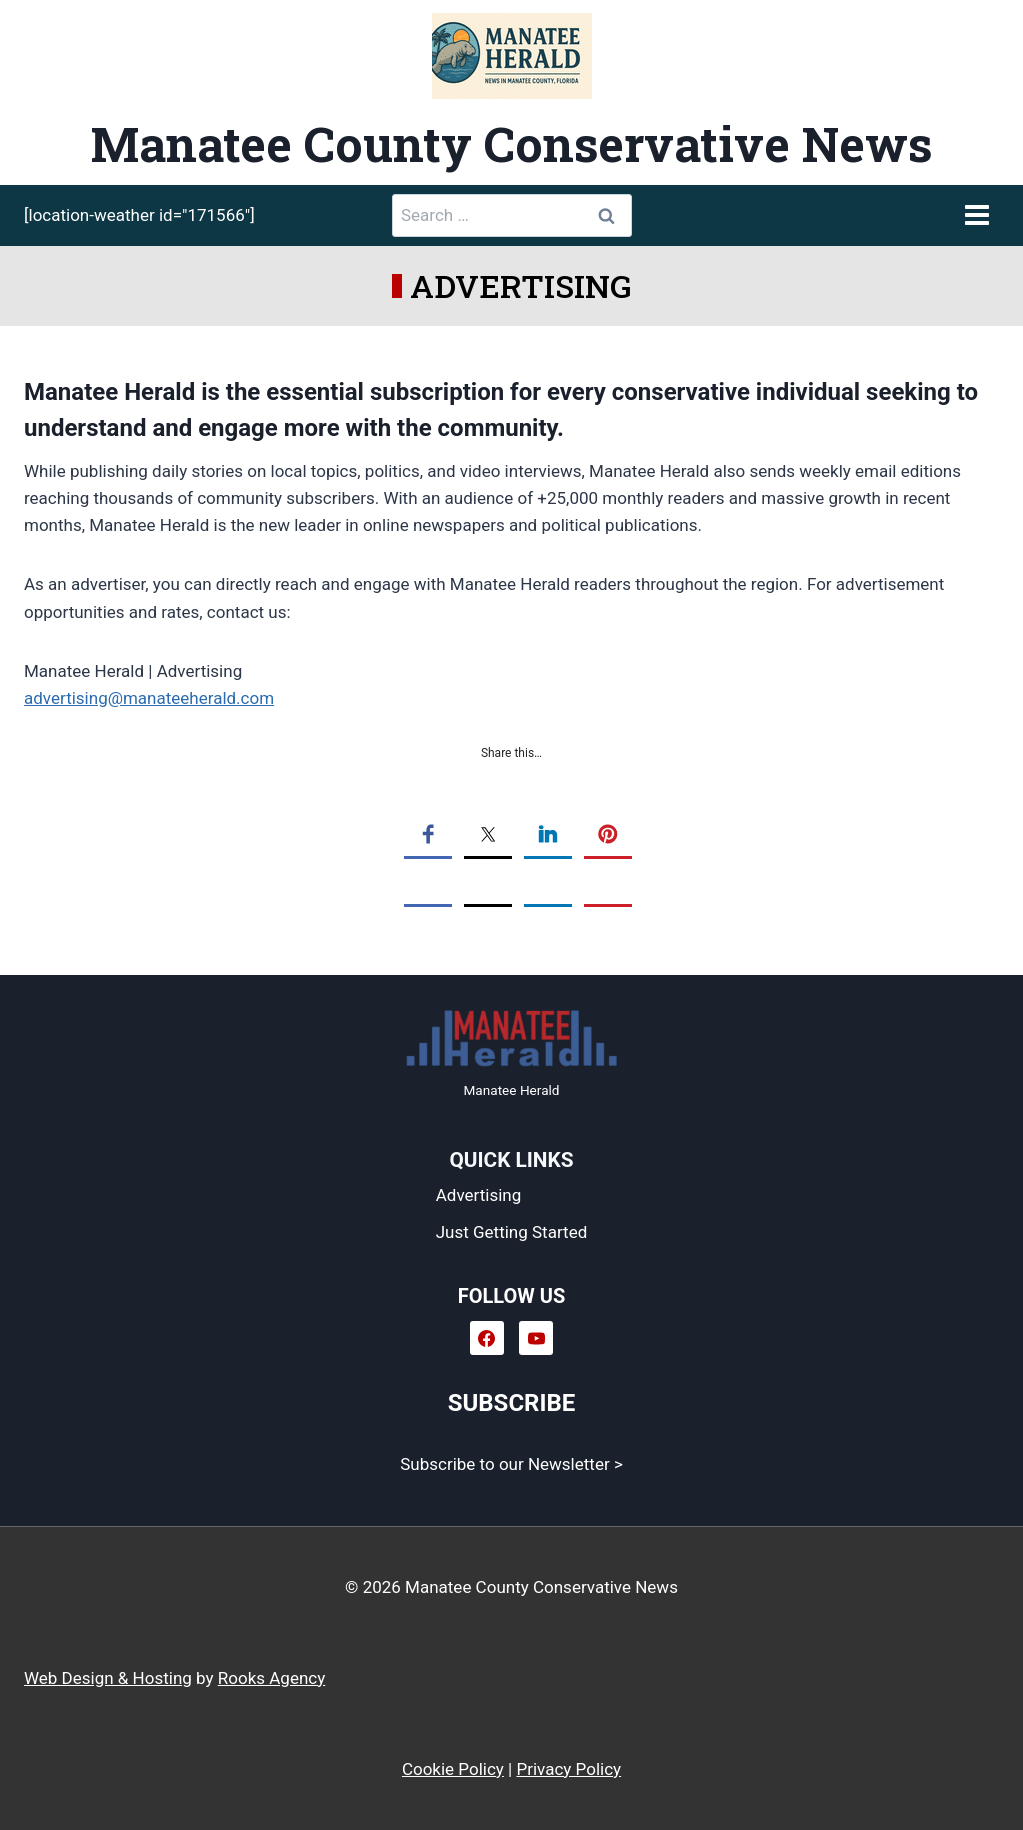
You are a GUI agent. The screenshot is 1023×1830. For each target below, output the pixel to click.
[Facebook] (487, 1338)
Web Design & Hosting (108, 1678)
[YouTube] (536, 1338)
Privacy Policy (568, 1769)
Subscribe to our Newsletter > (511, 1464)
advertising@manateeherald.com (149, 698)
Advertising (479, 1195)
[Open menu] (976, 215)
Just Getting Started (512, 1232)
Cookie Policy (453, 1769)
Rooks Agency (271, 1678)
